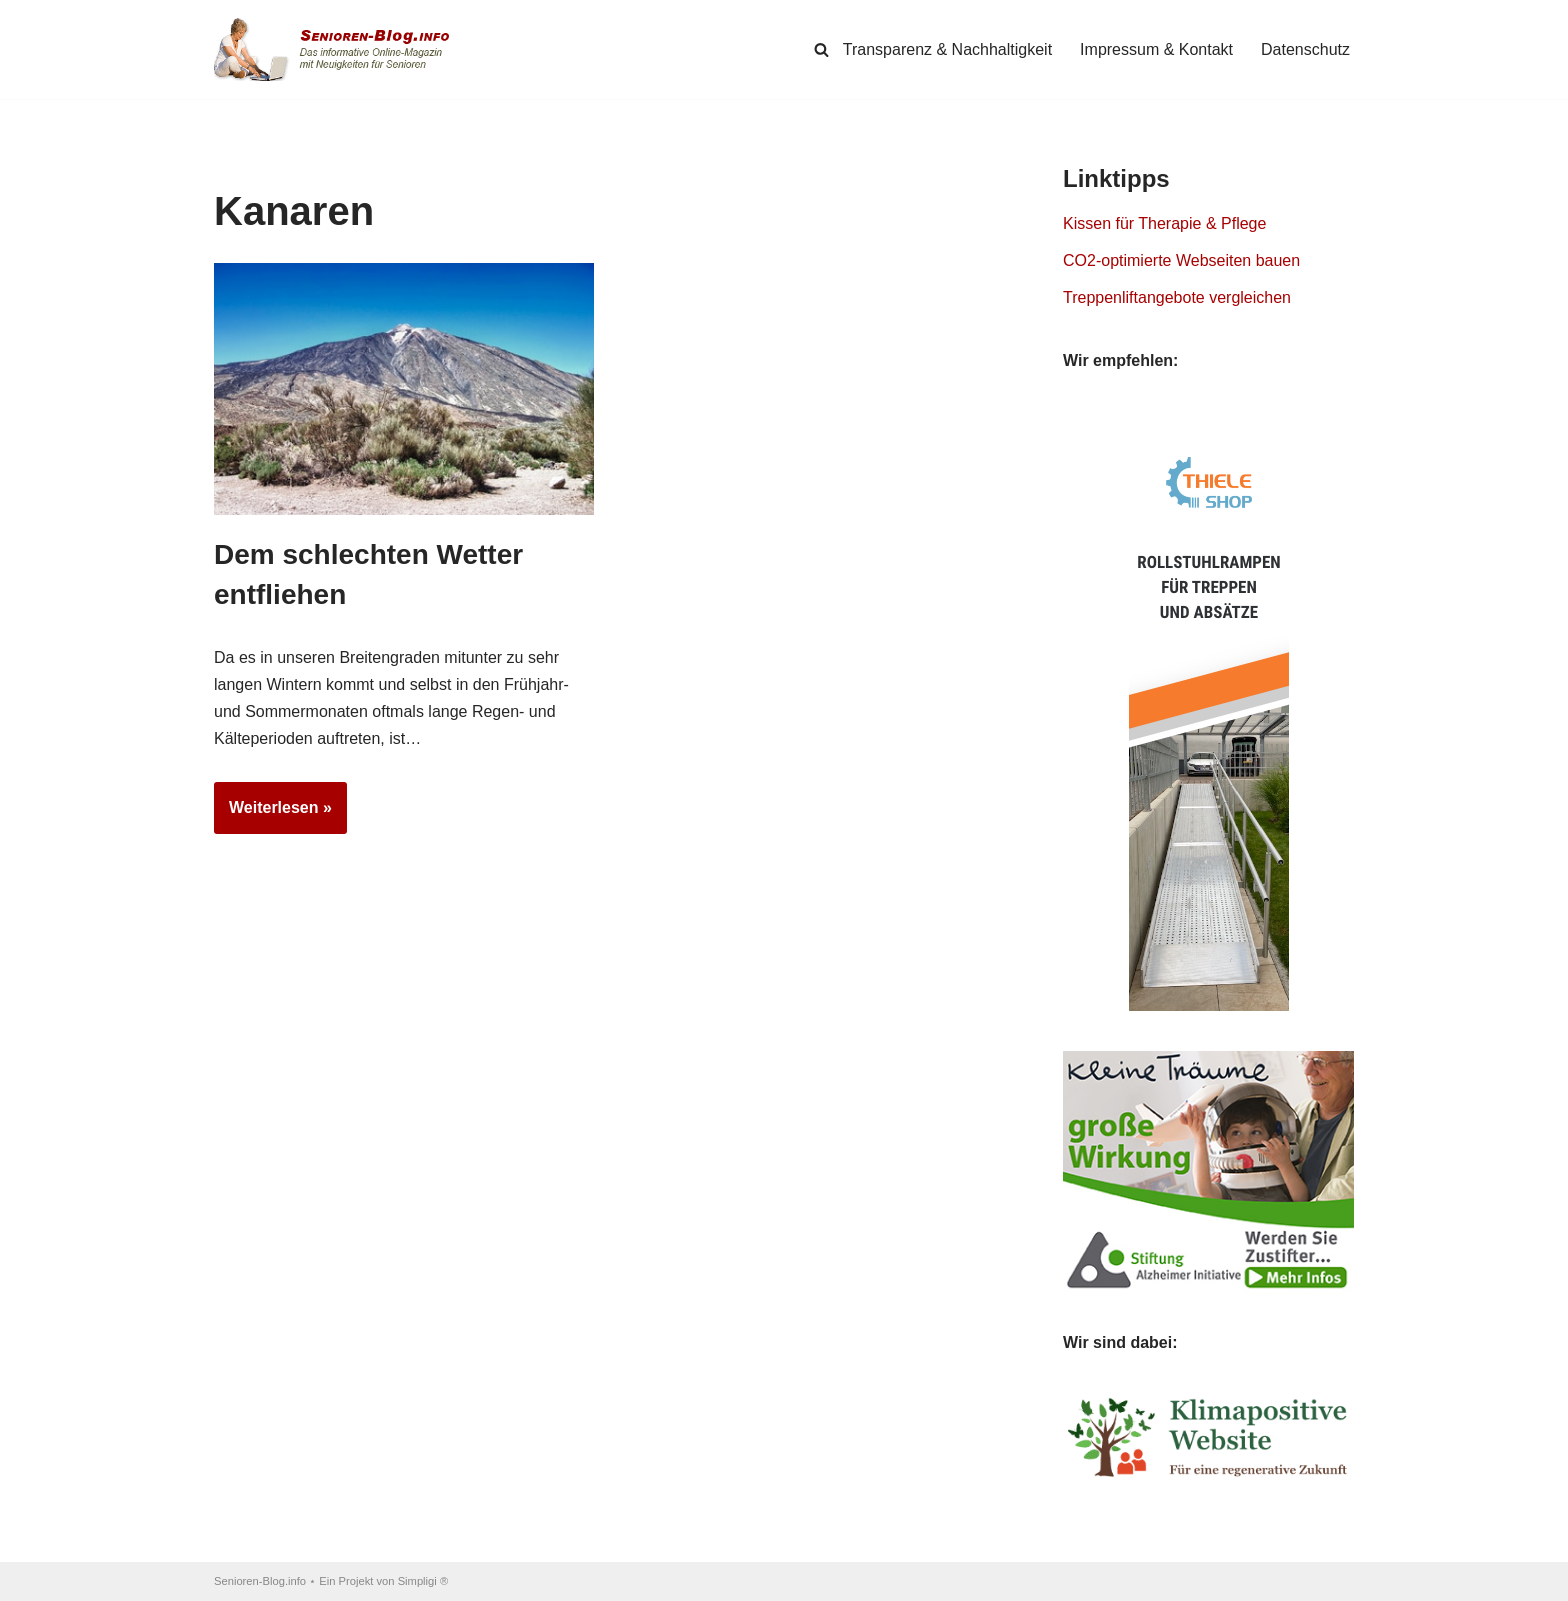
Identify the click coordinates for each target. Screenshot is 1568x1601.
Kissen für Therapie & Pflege (1164, 223)
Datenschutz (1305, 49)
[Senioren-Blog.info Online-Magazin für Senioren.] (339, 49)
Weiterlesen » (273, 814)
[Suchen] (821, 49)
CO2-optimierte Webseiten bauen (1181, 260)
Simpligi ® (423, 1581)
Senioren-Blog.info (260, 1581)
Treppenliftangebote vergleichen (1177, 297)
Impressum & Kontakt (1156, 49)
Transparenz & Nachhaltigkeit (947, 49)
